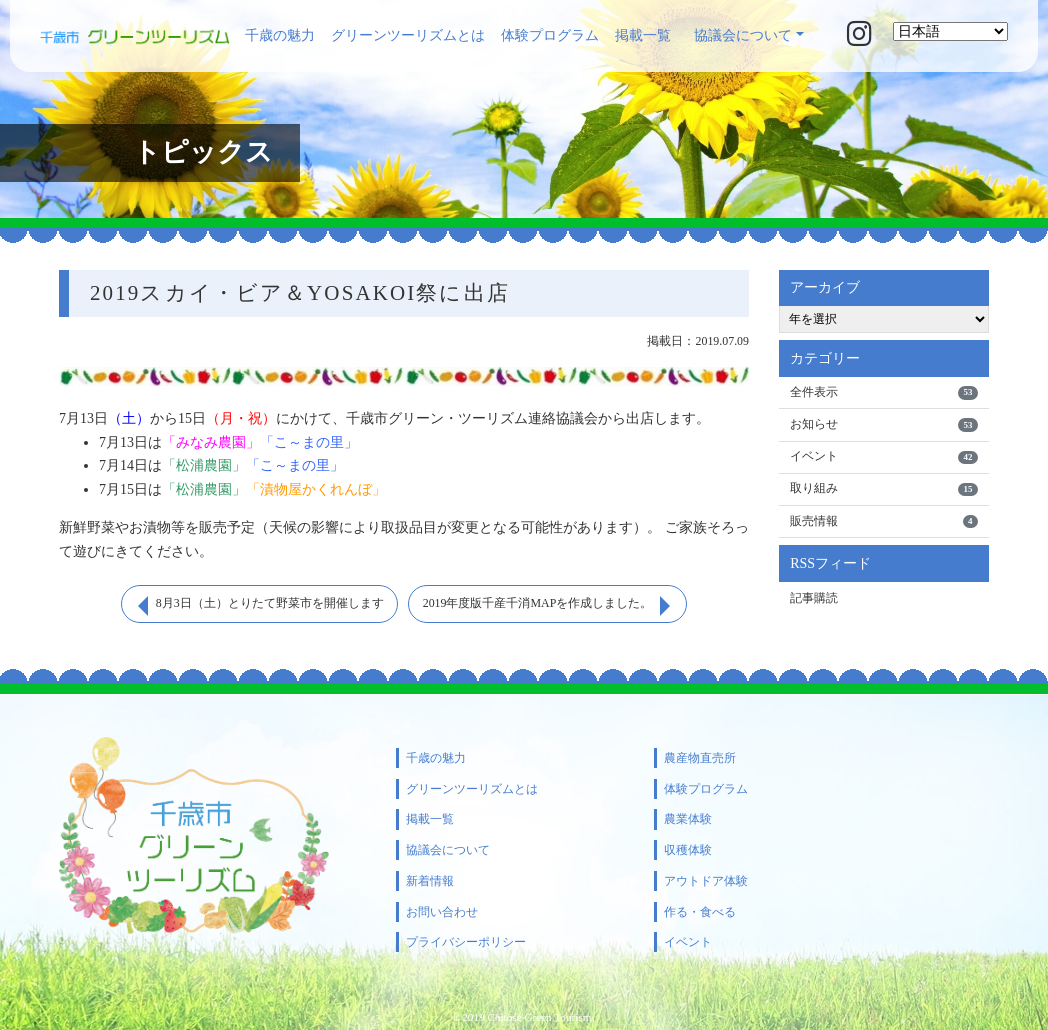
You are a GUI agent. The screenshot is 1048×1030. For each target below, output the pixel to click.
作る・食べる (700, 912)
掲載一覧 (643, 35)
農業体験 (688, 819)
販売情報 (884, 523)
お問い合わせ (442, 912)
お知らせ (884, 425)
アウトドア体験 (706, 881)
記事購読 (814, 599)
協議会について (743, 35)
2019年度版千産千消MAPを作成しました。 (538, 604)
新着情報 (430, 881)
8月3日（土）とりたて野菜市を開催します (269, 604)
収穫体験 (688, 850)
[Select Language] (950, 31)
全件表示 (884, 393)
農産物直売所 (700, 758)
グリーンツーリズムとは (408, 35)
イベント (884, 458)
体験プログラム (550, 35)
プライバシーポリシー (466, 942)
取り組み (884, 490)
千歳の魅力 (280, 35)
